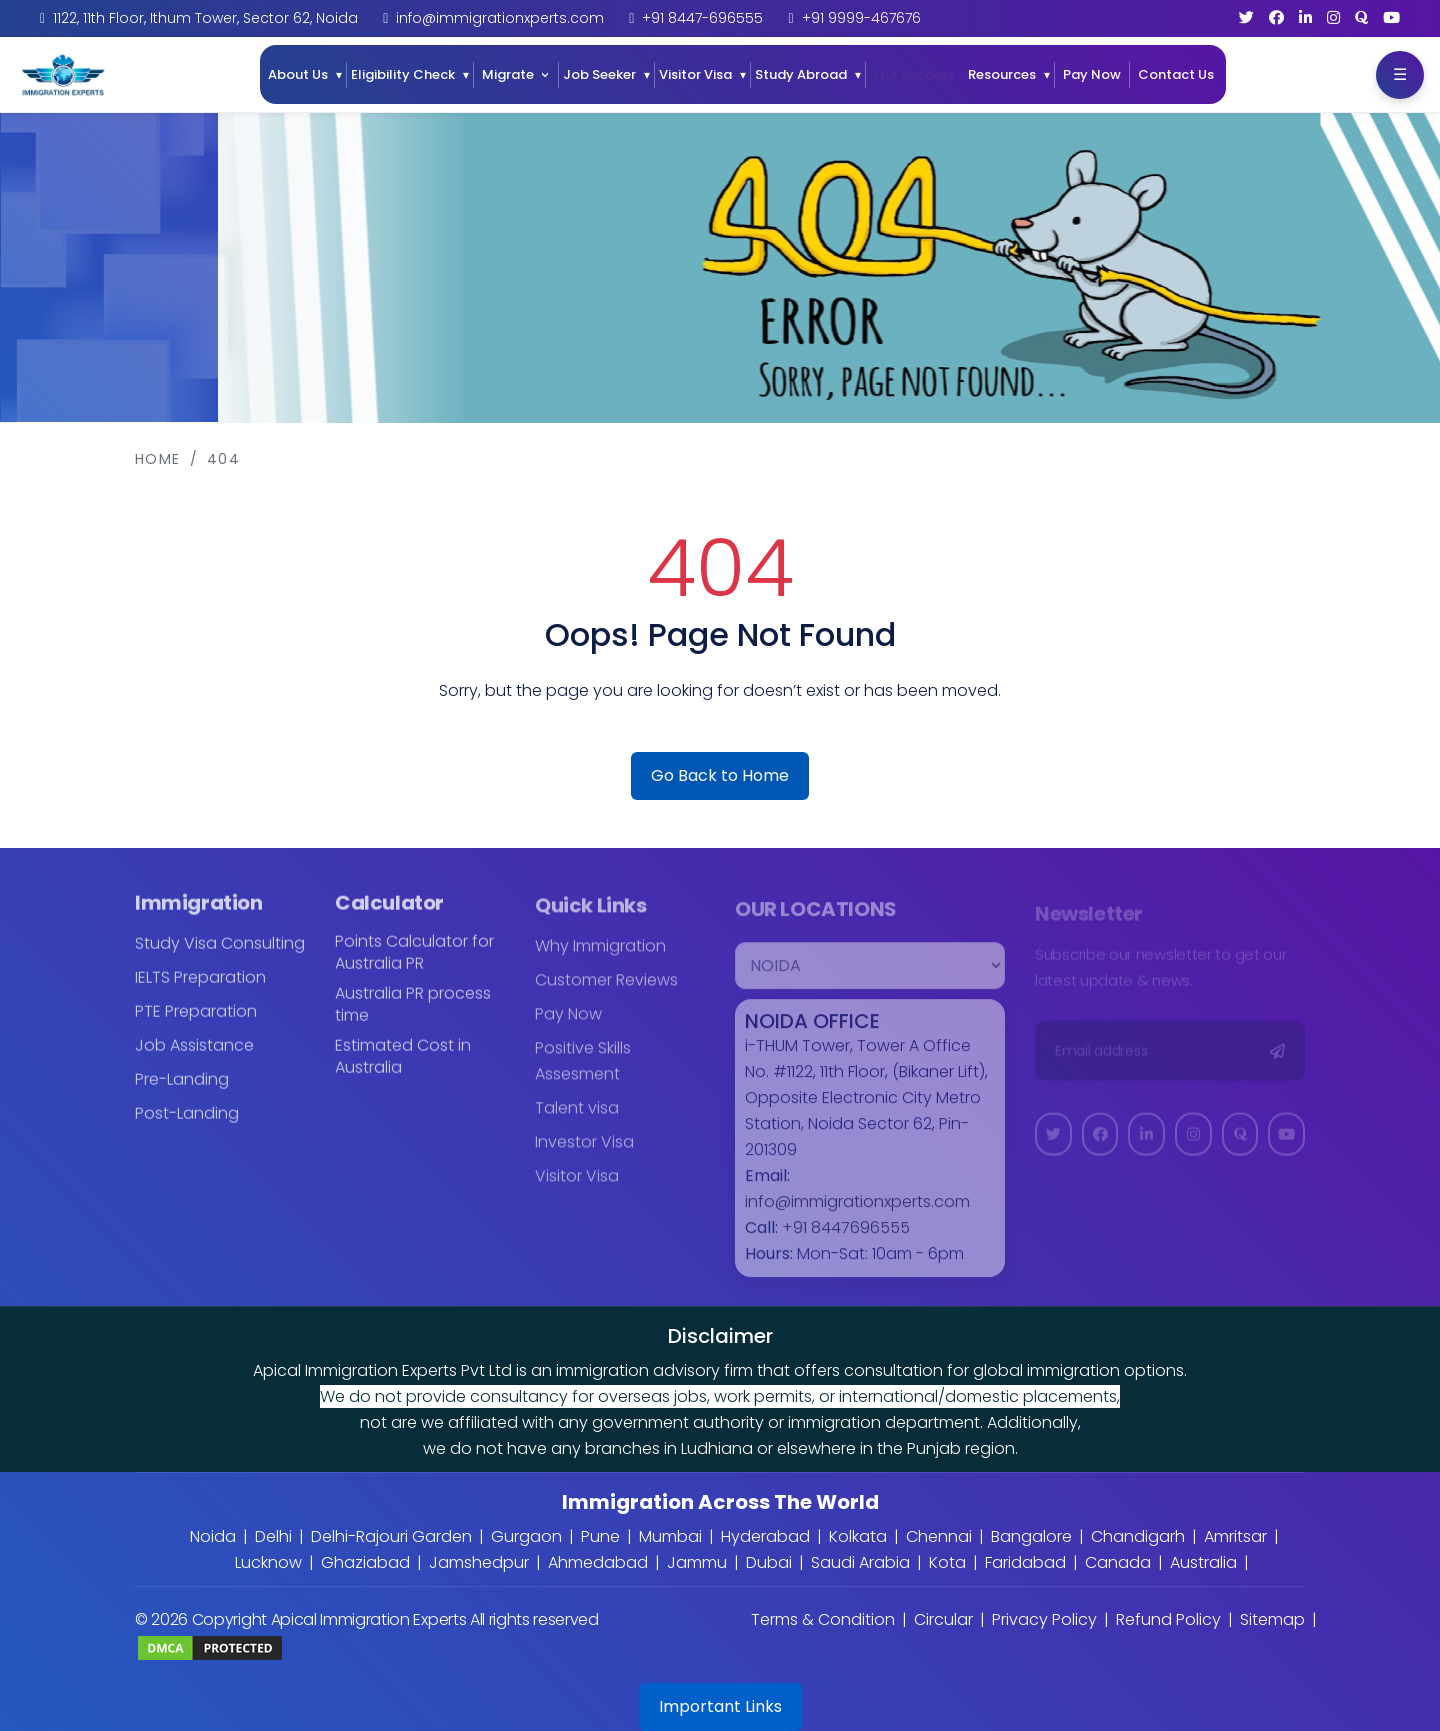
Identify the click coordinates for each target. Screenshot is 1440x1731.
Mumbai (670, 1536)
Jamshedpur (479, 1562)
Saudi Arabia (860, 1562)
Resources (1002, 74)
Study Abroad (801, 74)
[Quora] (1361, 17)
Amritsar (1235, 1536)
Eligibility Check (403, 74)
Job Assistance (194, 1058)
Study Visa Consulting (220, 956)
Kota (947, 1562)
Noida (213, 1536)
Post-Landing (187, 1126)
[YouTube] (1391, 17)
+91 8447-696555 (702, 18)
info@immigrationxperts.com (500, 18)
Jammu (697, 1562)
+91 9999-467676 (861, 18)
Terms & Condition (823, 1619)
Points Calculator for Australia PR (414, 966)
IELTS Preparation (200, 990)
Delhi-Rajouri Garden (391, 1536)
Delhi (273, 1536)
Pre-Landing (182, 1092)
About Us (298, 74)
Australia (1203, 1562)
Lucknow (268, 1562)
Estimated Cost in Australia (403, 1070)
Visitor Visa (695, 74)
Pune (600, 1536)
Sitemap (1272, 1619)
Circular (943, 1619)
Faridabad (1025, 1562)
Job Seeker (599, 74)
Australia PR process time (413, 1018)
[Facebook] (1276, 17)
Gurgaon (526, 1536)
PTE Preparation (196, 1024)
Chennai (939, 1536)
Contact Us (1176, 74)
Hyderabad (765, 1536)
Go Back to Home (720, 775)
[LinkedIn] (1305, 17)
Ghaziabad (365, 1562)
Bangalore (1031, 1536)
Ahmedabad (598, 1562)
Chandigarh (1138, 1536)
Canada (1118, 1562)
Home (158, 459)
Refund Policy (1168, 1619)
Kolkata (858, 1536)
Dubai (769, 1562)
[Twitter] (1246, 17)
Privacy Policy (1044, 1619)
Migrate (508, 74)
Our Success (914, 74)
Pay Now (1092, 74)
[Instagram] (1333, 17)
